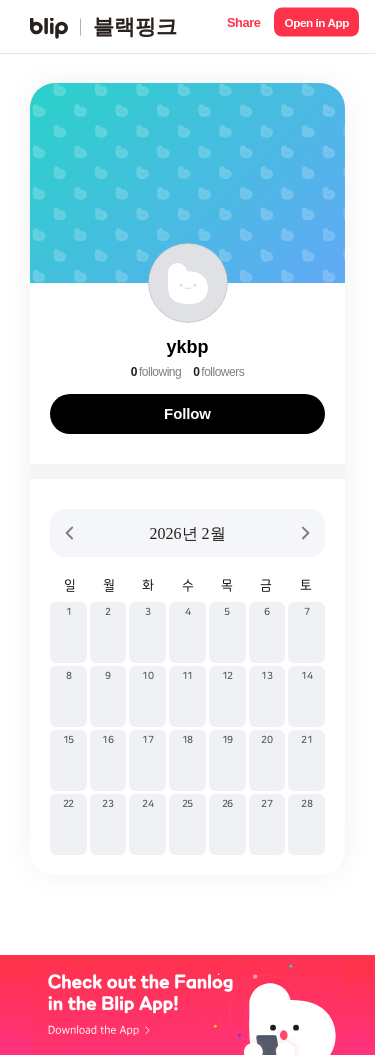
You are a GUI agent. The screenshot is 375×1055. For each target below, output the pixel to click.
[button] (243, 26)
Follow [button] (187, 413)
